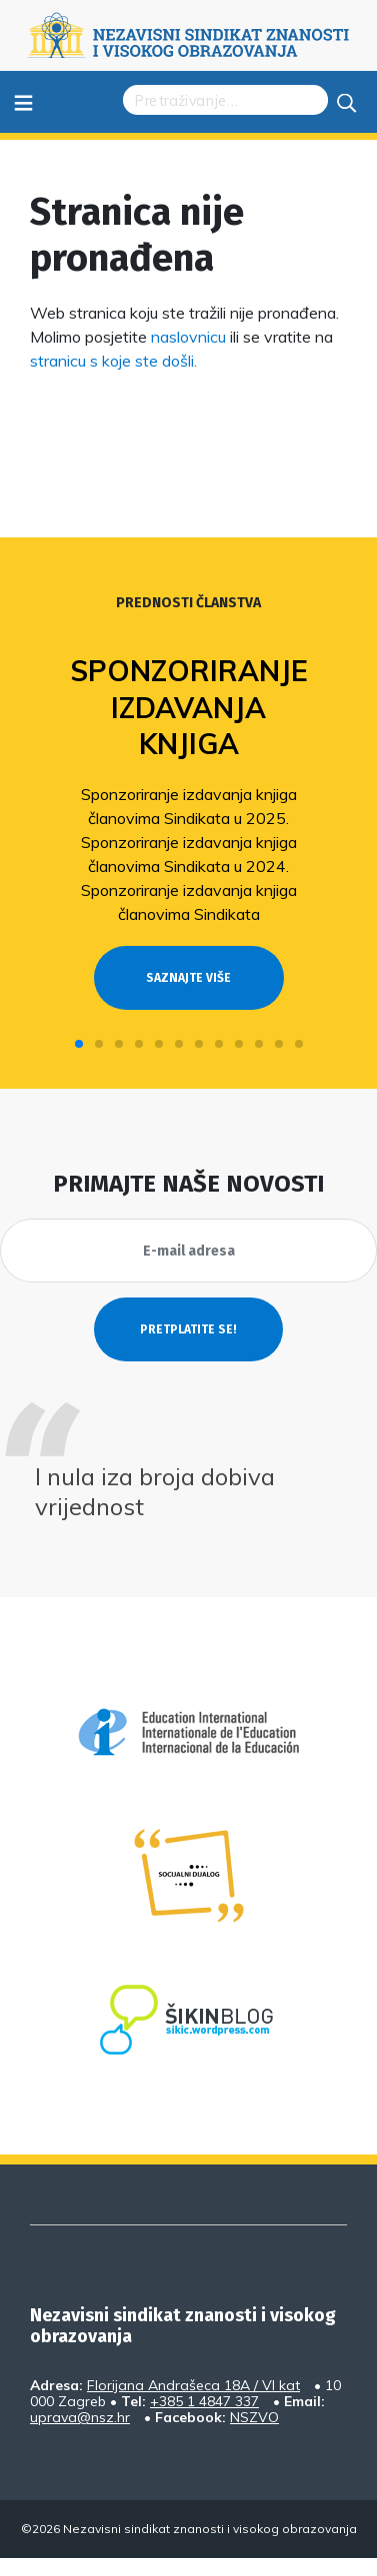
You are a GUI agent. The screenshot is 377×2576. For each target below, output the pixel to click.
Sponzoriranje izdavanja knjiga (189, 707)
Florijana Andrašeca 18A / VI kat (193, 2385)
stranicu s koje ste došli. (113, 361)
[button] (79, 1044)
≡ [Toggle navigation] (23, 101)
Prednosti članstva (188, 602)
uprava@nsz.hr (80, 2417)
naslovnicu (188, 337)
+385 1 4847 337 (204, 2401)
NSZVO (254, 2417)
